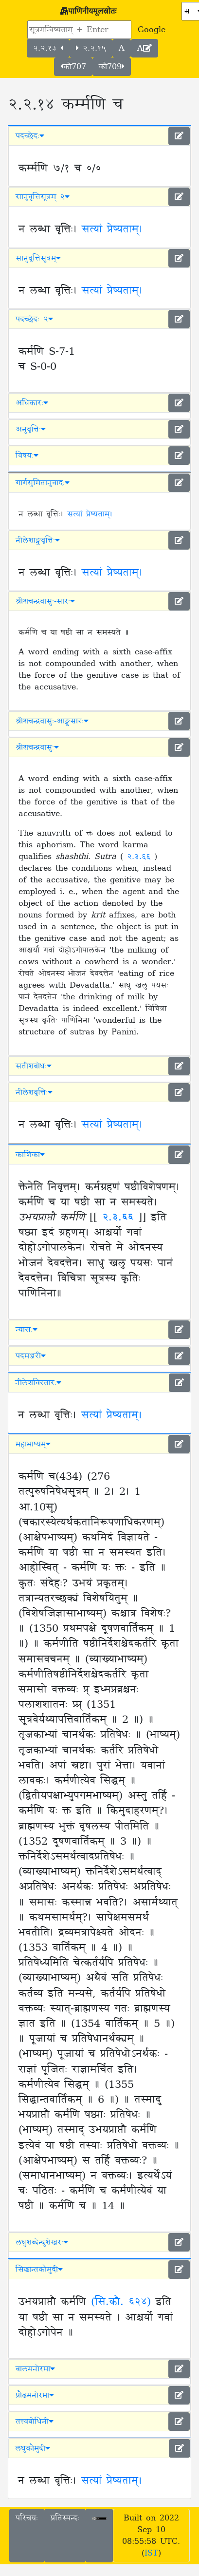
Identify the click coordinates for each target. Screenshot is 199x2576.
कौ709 (112, 66)
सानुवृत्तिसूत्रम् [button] (38, 258)
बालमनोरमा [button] (35, 2369)
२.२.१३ (48, 48)
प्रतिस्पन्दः (65, 2518)
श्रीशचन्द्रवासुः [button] (37, 747)
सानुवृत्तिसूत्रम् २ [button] (43, 197)
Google (151, 29)
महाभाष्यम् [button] (33, 1444)
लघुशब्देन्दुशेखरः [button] (42, 2242)
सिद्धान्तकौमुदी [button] (39, 2269)
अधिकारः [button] (32, 403)
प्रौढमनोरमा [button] (35, 2395)
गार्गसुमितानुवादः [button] (43, 483)
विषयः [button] (27, 455)
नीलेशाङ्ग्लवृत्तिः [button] (38, 540)
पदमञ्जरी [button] (31, 1356)
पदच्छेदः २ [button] (34, 319)
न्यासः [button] (26, 1329)
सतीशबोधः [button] (34, 1066)
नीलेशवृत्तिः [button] (34, 1092)
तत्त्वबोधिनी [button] (35, 2421)
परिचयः (27, 2518)
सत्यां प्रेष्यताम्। (112, 229)
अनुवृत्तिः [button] (31, 429)
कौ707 (73, 66)
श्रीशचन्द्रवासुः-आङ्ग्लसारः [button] (52, 721)
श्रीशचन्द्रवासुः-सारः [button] (45, 601)
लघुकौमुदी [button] (32, 2448)
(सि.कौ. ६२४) (121, 2302)
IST (151, 2553)
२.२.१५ (91, 48)
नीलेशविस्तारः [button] (38, 1382)
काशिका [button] (30, 1154)
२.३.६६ (140, 856)
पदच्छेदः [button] (30, 136)
